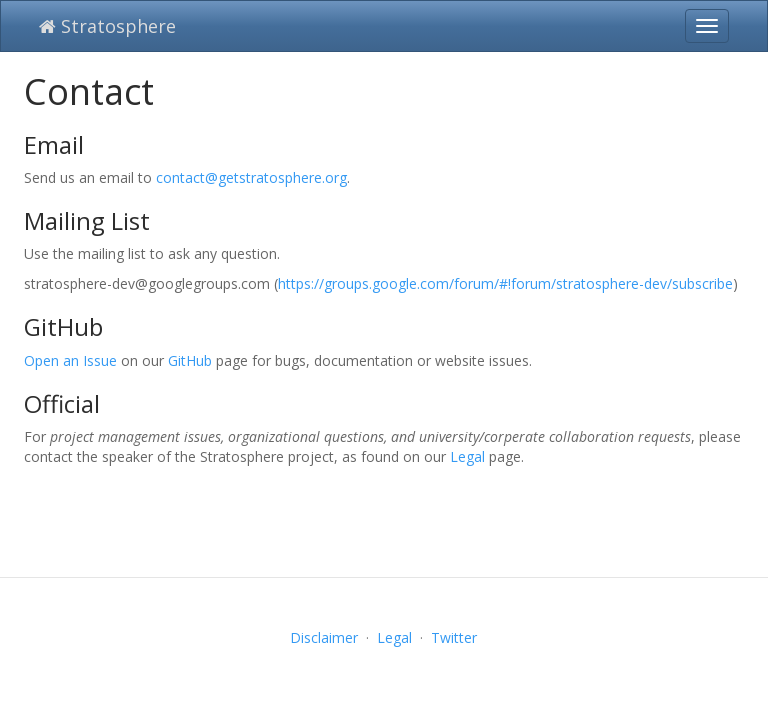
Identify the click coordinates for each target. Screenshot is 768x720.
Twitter (454, 637)
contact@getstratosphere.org (251, 177)
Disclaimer (324, 637)
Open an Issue (70, 360)
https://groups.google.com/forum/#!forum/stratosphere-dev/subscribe (505, 283)
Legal (467, 456)
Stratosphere (107, 26)
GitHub (190, 360)
